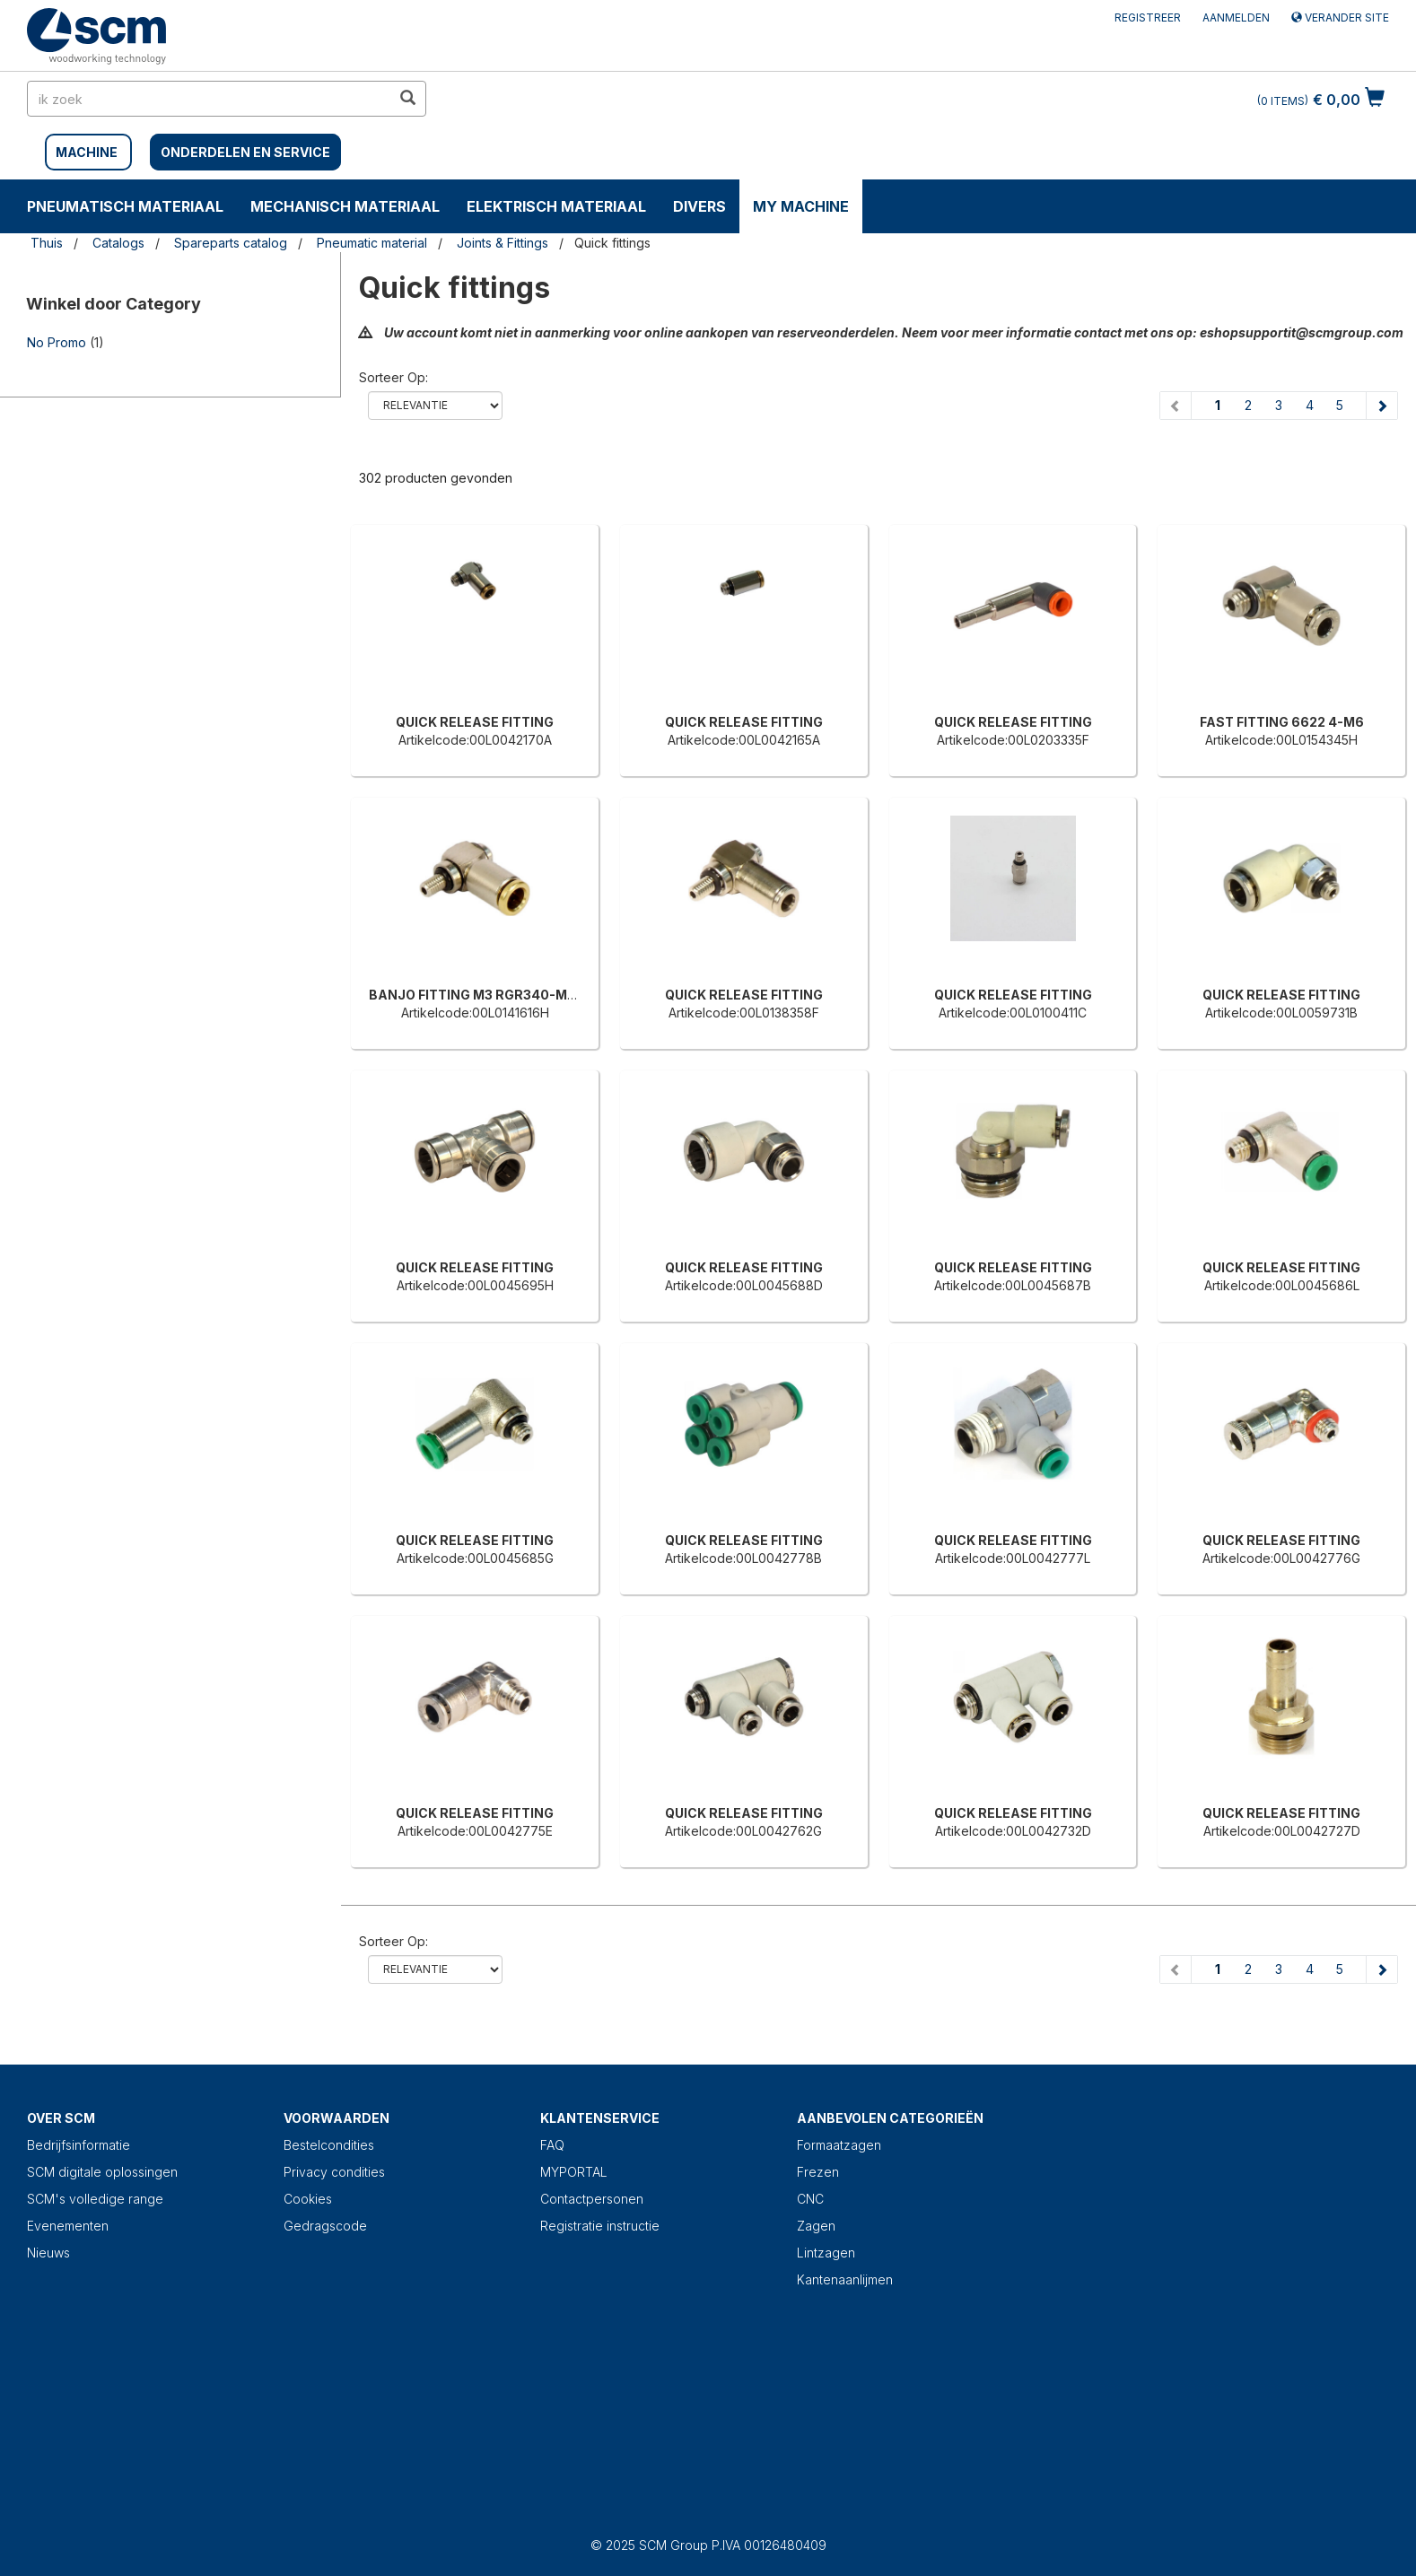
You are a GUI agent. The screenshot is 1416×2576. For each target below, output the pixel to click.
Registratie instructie (600, 2225)
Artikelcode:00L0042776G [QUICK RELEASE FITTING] (1281, 1558)
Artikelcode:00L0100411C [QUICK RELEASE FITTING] (1013, 1012)
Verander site (1340, 17)
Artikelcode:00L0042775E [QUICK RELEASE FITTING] (475, 1830)
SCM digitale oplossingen (102, 2171)
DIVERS (699, 206)
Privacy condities (334, 2171)
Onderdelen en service (245, 152)
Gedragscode (325, 2225)
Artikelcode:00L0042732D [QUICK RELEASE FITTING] (1013, 1830)
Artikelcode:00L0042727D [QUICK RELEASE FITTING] (1281, 1830)
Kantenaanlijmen (845, 2279)
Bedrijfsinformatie (78, 2144)
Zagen (816, 2225)
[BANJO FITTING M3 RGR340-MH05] (475, 896)
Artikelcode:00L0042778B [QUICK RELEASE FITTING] (743, 1558)
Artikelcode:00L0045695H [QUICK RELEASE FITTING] (475, 1285)
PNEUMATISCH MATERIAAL (125, 206)
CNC (810, 2198)
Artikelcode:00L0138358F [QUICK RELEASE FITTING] (744, 1012)
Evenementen (68, 2225)
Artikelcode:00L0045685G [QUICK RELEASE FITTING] (475, 1558)
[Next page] (1381, 405)
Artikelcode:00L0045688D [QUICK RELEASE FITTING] (744, 1285)
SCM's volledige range (95, 2198)
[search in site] (209, 99)
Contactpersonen (591, 2198)
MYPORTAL (573, 2171)
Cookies (308, 2198)
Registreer (1147, 17)
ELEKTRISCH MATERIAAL (556, 206)
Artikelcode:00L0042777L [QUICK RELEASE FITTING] (1012, 1558)
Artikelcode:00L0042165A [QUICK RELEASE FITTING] (744, 739)
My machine (801, 206)
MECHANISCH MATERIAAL (345, 206)
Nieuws (48, 2252)
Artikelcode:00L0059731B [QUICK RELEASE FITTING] (1281, 1012)
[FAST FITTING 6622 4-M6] (1281, 623)
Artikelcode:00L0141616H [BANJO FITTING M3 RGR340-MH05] (475, 1012)
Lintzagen (826, 2252)
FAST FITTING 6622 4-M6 (1282, 721)
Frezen (818, 2171)
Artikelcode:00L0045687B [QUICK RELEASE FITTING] (1012, 1285)
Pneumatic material (372, 242)
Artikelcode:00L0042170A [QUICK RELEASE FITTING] (475, 739)
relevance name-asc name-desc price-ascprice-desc (435, 405)
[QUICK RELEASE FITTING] (475, 623)
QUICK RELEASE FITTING (475, 721)
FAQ (552, 2144)
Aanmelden (1236, 17)
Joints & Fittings (502, 242)
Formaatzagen (839, 2144)
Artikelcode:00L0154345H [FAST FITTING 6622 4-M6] (1281, 739)
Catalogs (118, 242)
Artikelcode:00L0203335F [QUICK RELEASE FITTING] (1013, 739)
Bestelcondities (329, 2144)
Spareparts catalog (230, 242)
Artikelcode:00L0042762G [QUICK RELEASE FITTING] (743, 1830)
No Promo (56, 342)
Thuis (47, 242)
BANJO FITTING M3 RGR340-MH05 (481, 994)
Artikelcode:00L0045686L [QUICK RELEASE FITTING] (1281, 1285)
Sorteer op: (393, 377)
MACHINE (87, 152)
